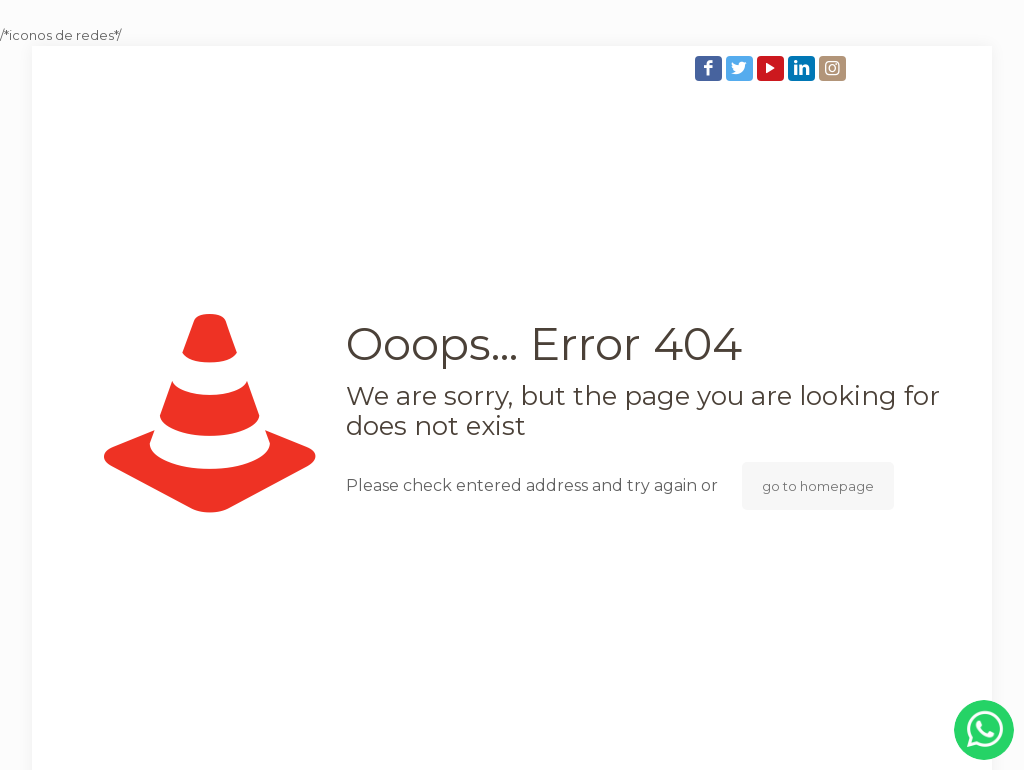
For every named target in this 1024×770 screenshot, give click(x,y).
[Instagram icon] (834, 68)
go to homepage (818, 486)
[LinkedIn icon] (803, 68)
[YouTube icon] (772, 68)
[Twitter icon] (741, 68)
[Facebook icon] (710, 68)
